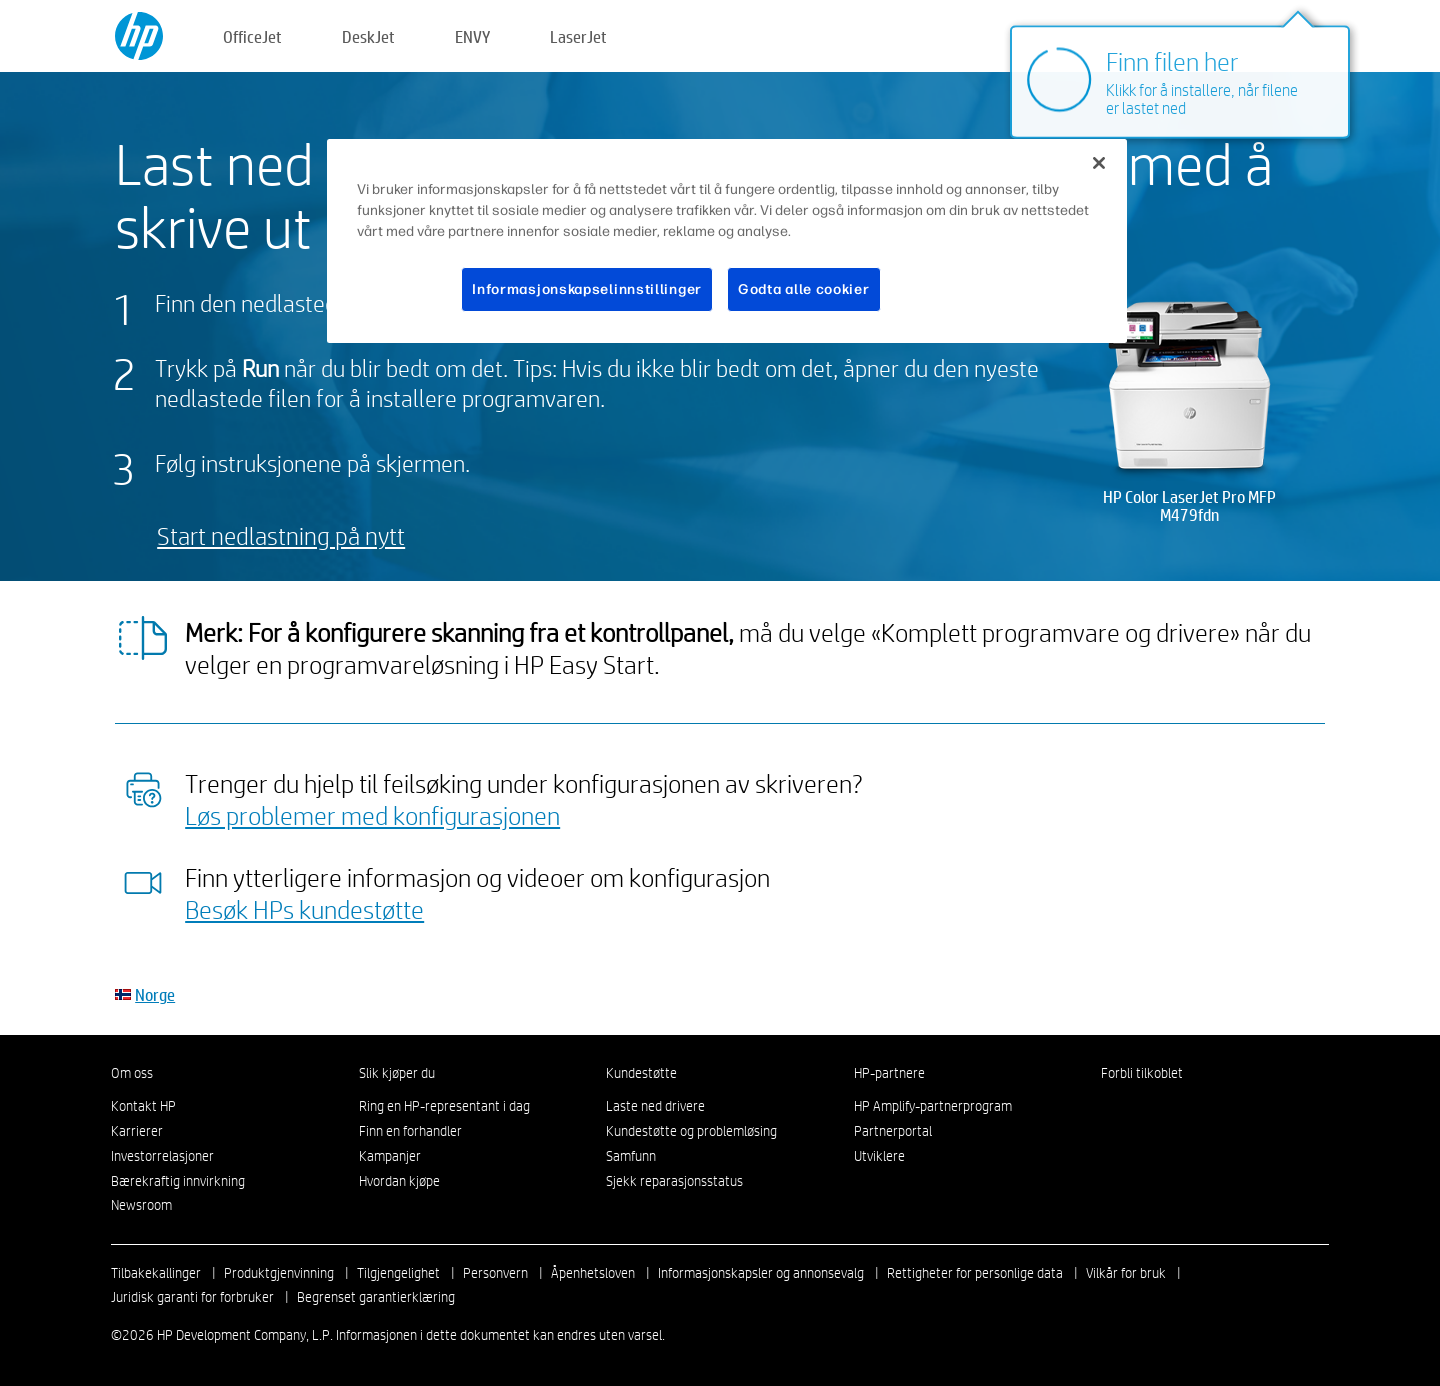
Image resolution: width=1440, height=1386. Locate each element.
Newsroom (141, 1205)
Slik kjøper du (397, 1073)
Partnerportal (893, 1131)
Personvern (495, 1273)
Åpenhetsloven (593, 1273)
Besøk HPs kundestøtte (304, 909)
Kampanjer (390, 1156)
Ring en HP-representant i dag (444, 1106)
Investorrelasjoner (162, 1156)
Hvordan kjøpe (399, 1181)
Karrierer (137, 1131)
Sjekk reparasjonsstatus (674, 1181)
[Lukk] (1099, 163)
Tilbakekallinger (156, 1273)
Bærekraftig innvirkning (178, 1181)
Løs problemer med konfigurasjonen (372, 815)
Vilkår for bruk (1126, 1273)
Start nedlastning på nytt (281, 535)
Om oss (132, 1073)
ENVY (472, 36)
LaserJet (578, 36)
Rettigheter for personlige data (975, 1273)
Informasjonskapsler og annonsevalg (761, 1273)
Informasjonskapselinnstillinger (587, 289)
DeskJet (368, 36)
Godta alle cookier (804, 289)
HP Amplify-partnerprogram (933, 1106)
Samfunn (631, 1156)
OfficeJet (252, 36)
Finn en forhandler (410, 1131)
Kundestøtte (641, 1073)
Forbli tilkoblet (1142, 1073)
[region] (727, 241)
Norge (155, 994)
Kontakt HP (143, 1106)
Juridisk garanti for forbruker (192, 1297)
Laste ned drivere (655, 1106)
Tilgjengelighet (398, 1273)
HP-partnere (889, 1073)
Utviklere (879, 1156)
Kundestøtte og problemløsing (691, 1131)
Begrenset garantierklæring (376, 1297)
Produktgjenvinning (279, 1273)
